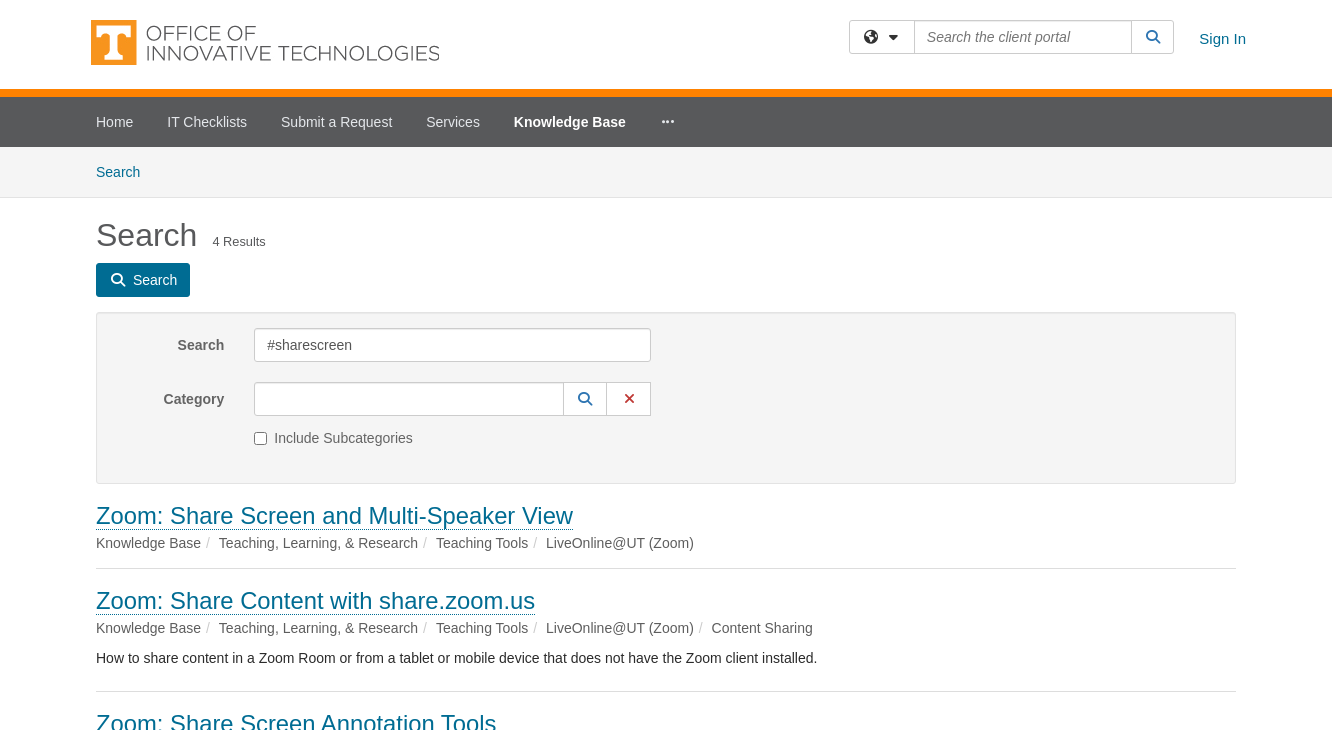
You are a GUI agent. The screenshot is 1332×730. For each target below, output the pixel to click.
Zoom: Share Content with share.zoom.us (315, 600)
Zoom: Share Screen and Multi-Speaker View (334, 515)
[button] (585, 399)
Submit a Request (336, 122)
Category (194, 399)
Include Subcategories (333, 438)
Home (114, 122)
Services (453, 122)
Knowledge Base (570, 122)
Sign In (1222, 38)
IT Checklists (207, 122)
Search (125, 170)
